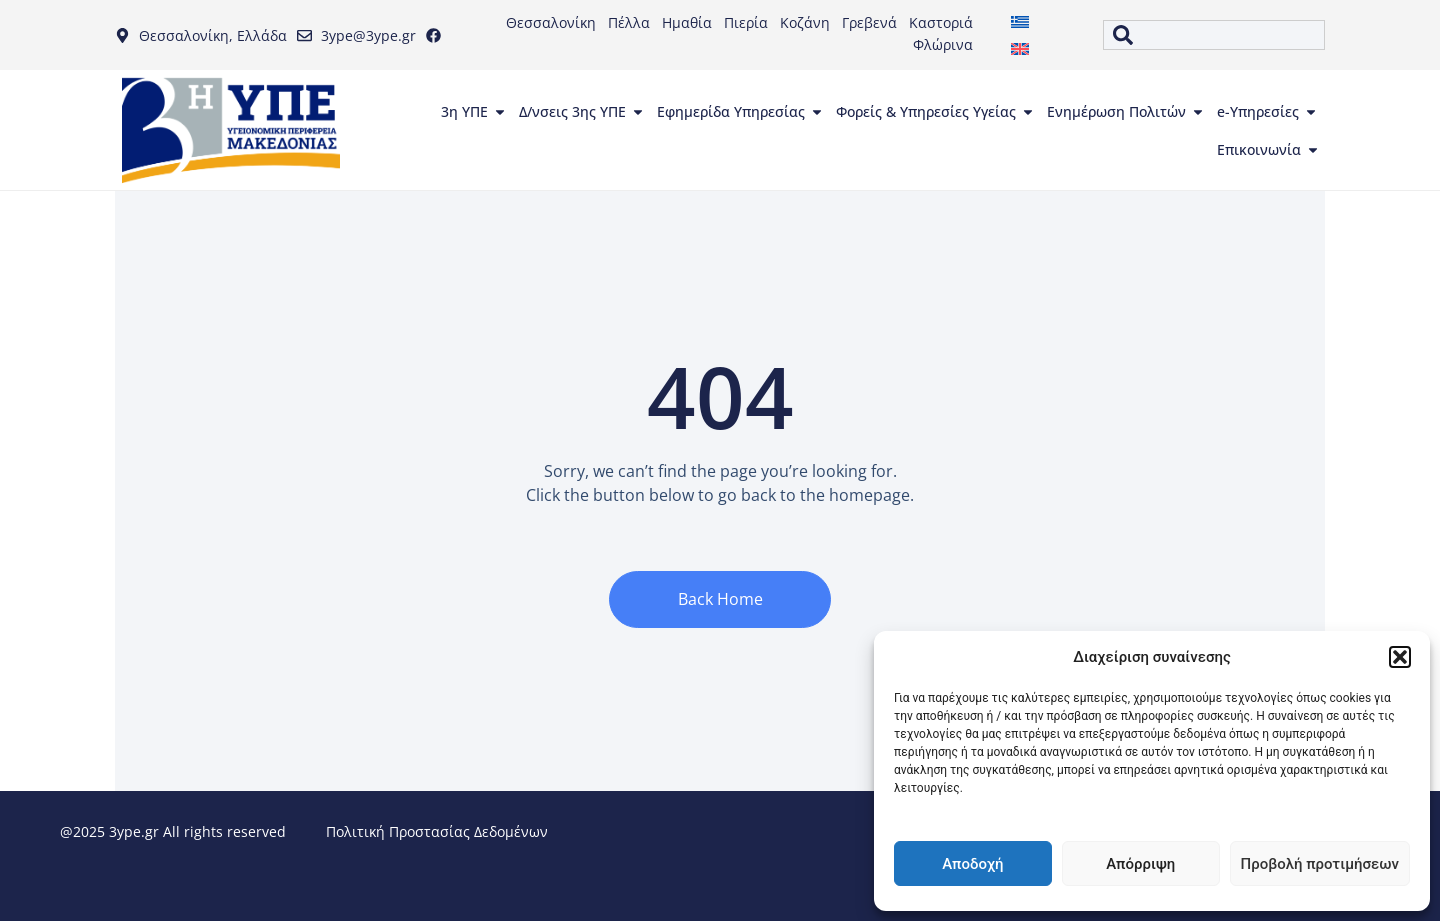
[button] (1400, 657)
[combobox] (1214, 35)
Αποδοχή (972, 864)
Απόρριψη (1140, 864)
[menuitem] (1020, 21)
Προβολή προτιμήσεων (1320, 864)
